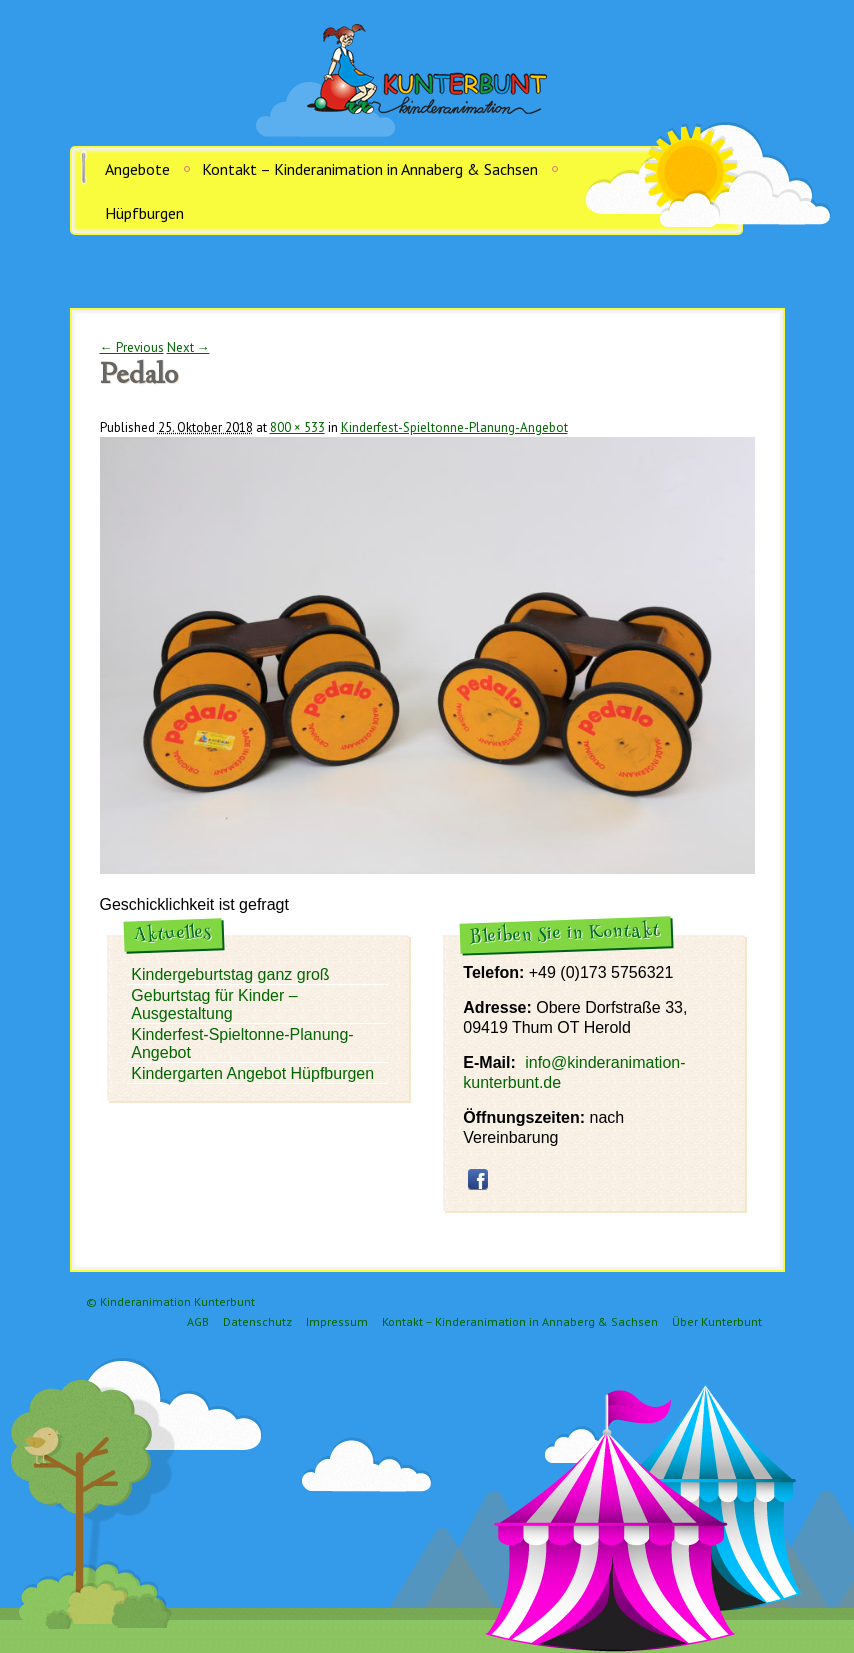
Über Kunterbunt (717, 1321)
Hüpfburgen (144, 213)
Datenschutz (257, 1321)
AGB (198, 1321)
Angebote (137, 169)
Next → (188, 347)
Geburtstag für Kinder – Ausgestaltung (214, 1004)
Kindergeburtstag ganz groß (230, 974)
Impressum (337, 1321)
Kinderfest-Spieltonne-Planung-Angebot (454, 427)
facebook (478, 1179)
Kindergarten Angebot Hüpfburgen (252, 1073)
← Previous (132, 347)
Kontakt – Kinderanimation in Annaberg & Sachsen (370, 169)
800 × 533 (297, 427)
